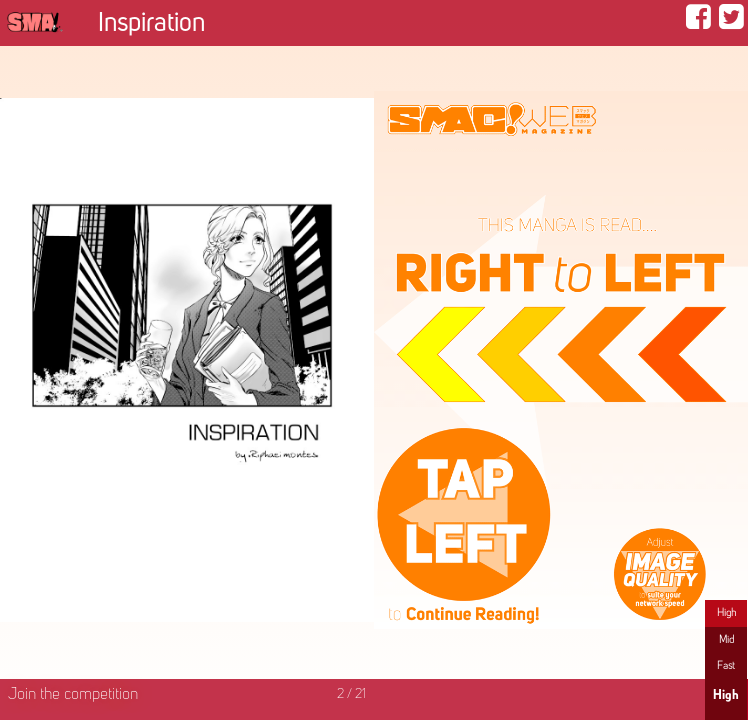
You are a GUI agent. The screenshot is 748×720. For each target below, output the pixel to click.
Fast (726, 666)
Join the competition (73, 695)
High (726, 613)
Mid (726, 640)
